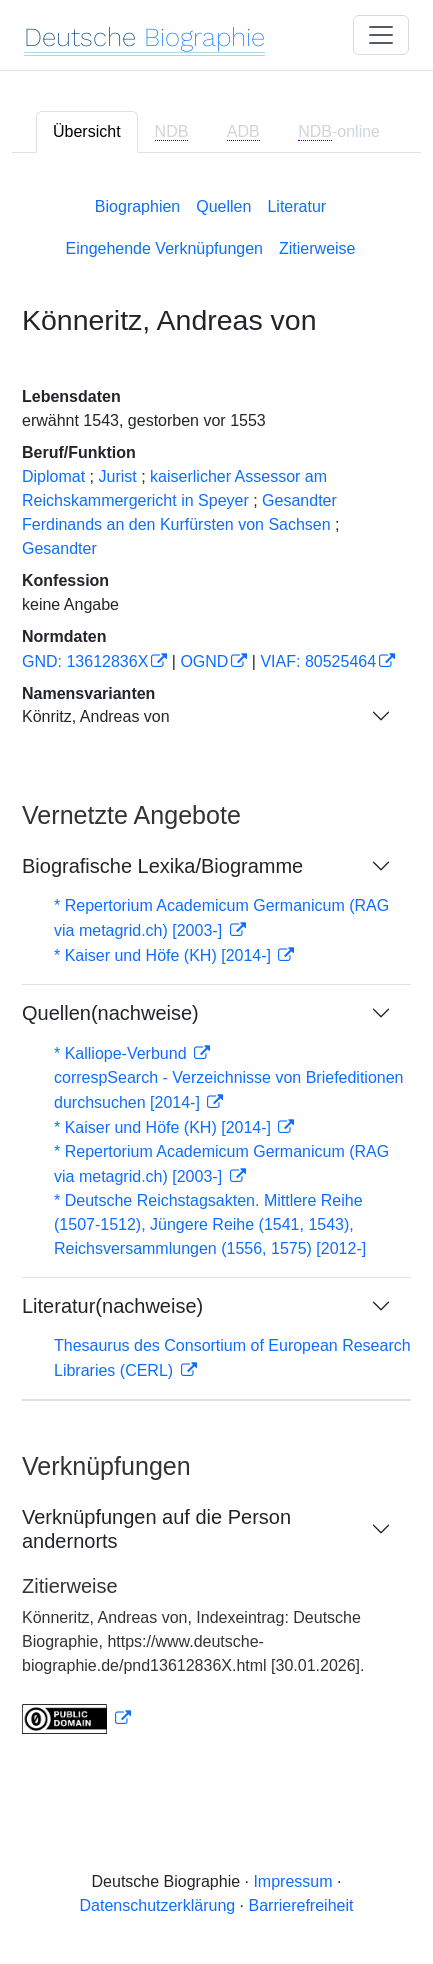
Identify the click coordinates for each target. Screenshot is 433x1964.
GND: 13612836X (85, 661)
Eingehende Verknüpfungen (165, 248)
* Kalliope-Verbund (122, 1053)
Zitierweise (317, 248)
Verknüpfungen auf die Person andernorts (156, 1529)
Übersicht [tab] (87, 131)
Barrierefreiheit (301, 1905)
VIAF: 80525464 (318, 661)
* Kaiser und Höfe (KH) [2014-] (164, 955)
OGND (204, 661)
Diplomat (53, 476)
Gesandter (59, 548)
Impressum (292, 1881)
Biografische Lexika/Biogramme (162, 866)
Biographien (137, 206)
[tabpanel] (216, 961)
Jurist (118, 476)
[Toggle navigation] (381, 35)
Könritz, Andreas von (96, 716)
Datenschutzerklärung (158, 1905)
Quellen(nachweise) (110, 1013)
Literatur (296, 206)
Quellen (223, 206)
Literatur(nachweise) (112, 1306)
